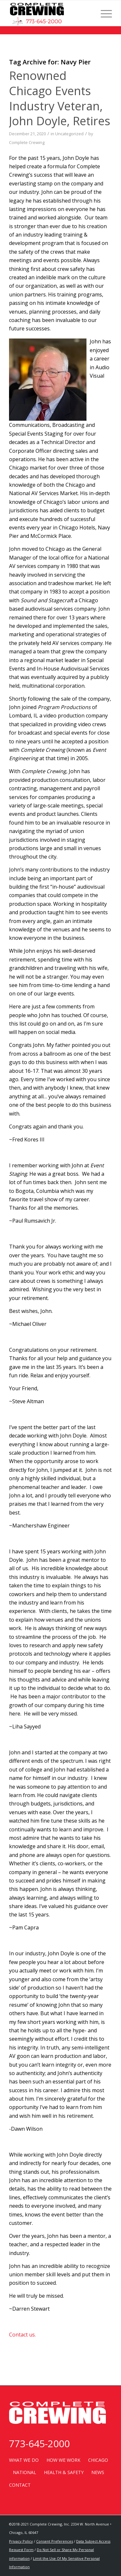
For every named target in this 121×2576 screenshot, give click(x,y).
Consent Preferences (54, 2541)
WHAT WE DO (24, 2460)
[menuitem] (103, 13)
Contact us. (22, 2334)
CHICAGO (98, 2460)
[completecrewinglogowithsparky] (50, 13)
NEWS (97, 2472)
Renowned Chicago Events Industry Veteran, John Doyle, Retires (59, 98)
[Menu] (103, 13)
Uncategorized (69, 134)
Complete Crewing (27, 142)
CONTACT (20, 2485)
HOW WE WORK (63, 2460)
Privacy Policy (21, 2541)
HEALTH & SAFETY (64, 2472)
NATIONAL (24, 2472)
